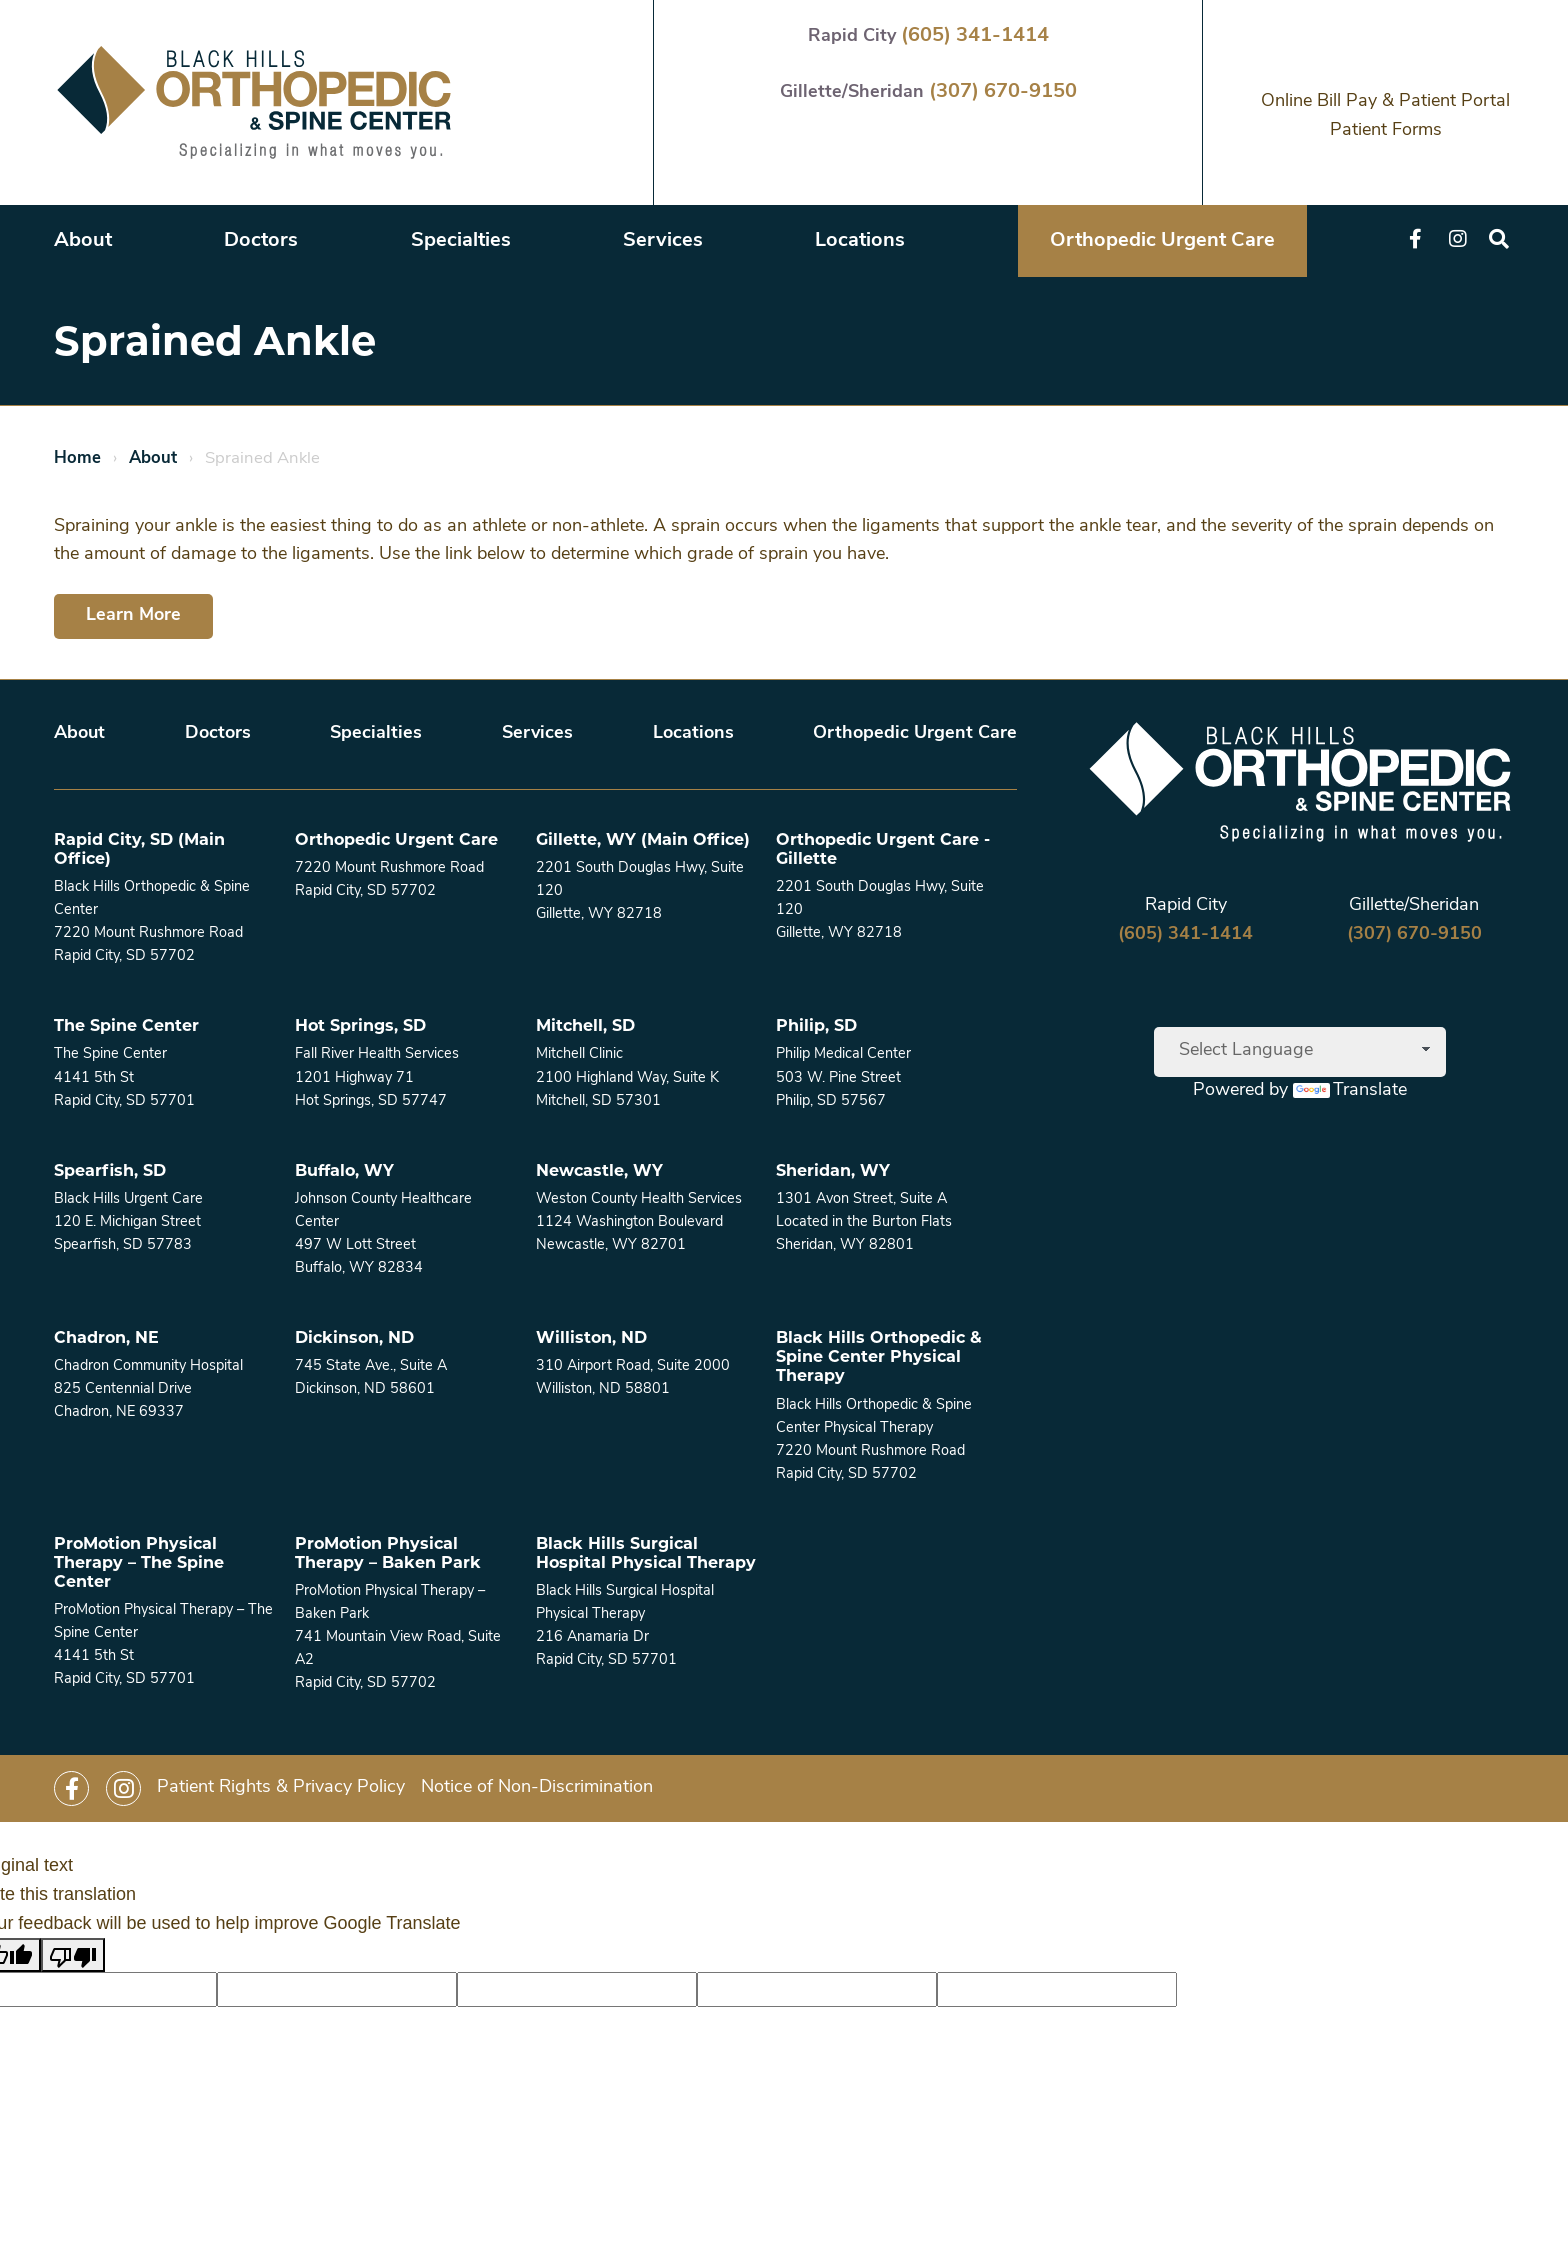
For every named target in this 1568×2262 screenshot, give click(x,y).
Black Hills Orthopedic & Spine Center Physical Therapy (879, 1356)
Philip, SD (816, 1025)
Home (77, 458)
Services (663, 241)
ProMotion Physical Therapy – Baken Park (388, 1553)
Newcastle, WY (599, 1170)
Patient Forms (1386, 130)
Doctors (261, 241)
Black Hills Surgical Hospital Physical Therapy (646, 1553)
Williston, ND (591, 1337)
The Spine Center (126, 1025)
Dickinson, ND (354, 1337)
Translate (1350, 1090)
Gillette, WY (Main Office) (643, 839)
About (83, 241)
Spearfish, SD (110, 1170)
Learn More (133, 615)
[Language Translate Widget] (1300, 1052)
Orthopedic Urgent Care (1162, 241)
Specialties (461, 241)
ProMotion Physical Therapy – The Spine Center (139, 1562)
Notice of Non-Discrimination (537, 1787)
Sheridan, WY (833, 1170)
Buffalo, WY (344, 1170)
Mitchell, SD (585, 1025)
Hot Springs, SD (360, 1025)
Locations (860, 241)
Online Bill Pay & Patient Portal (1385, 101)
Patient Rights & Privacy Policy (281, 1787)
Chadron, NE (106, 1337)
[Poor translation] (73, 1955)
